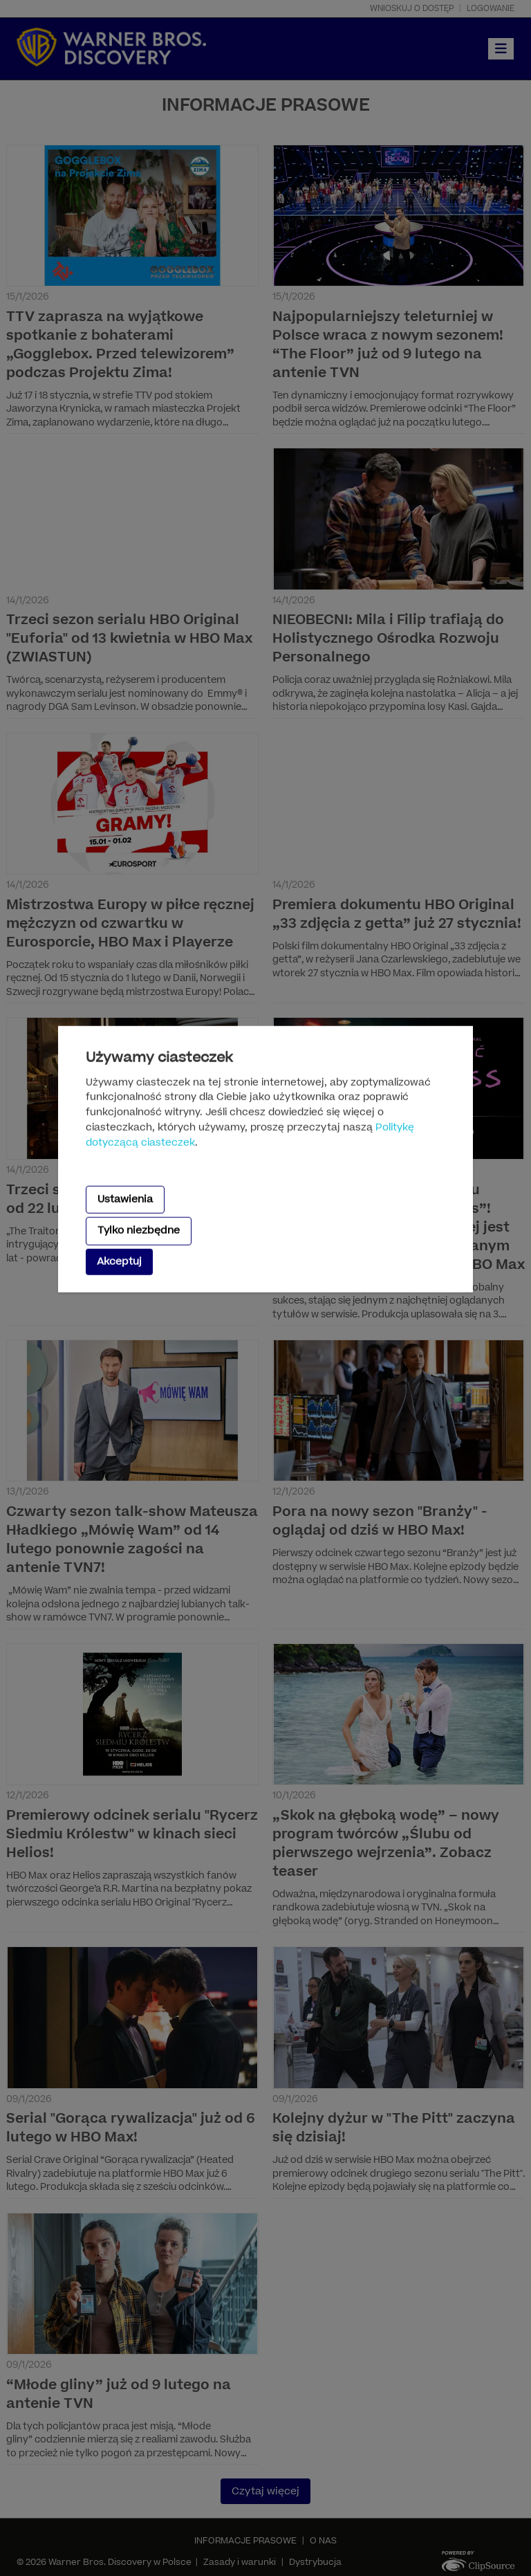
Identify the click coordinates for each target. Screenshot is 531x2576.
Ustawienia (125, 1198)
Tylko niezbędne (138, 1230)
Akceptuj (119, 1261)
